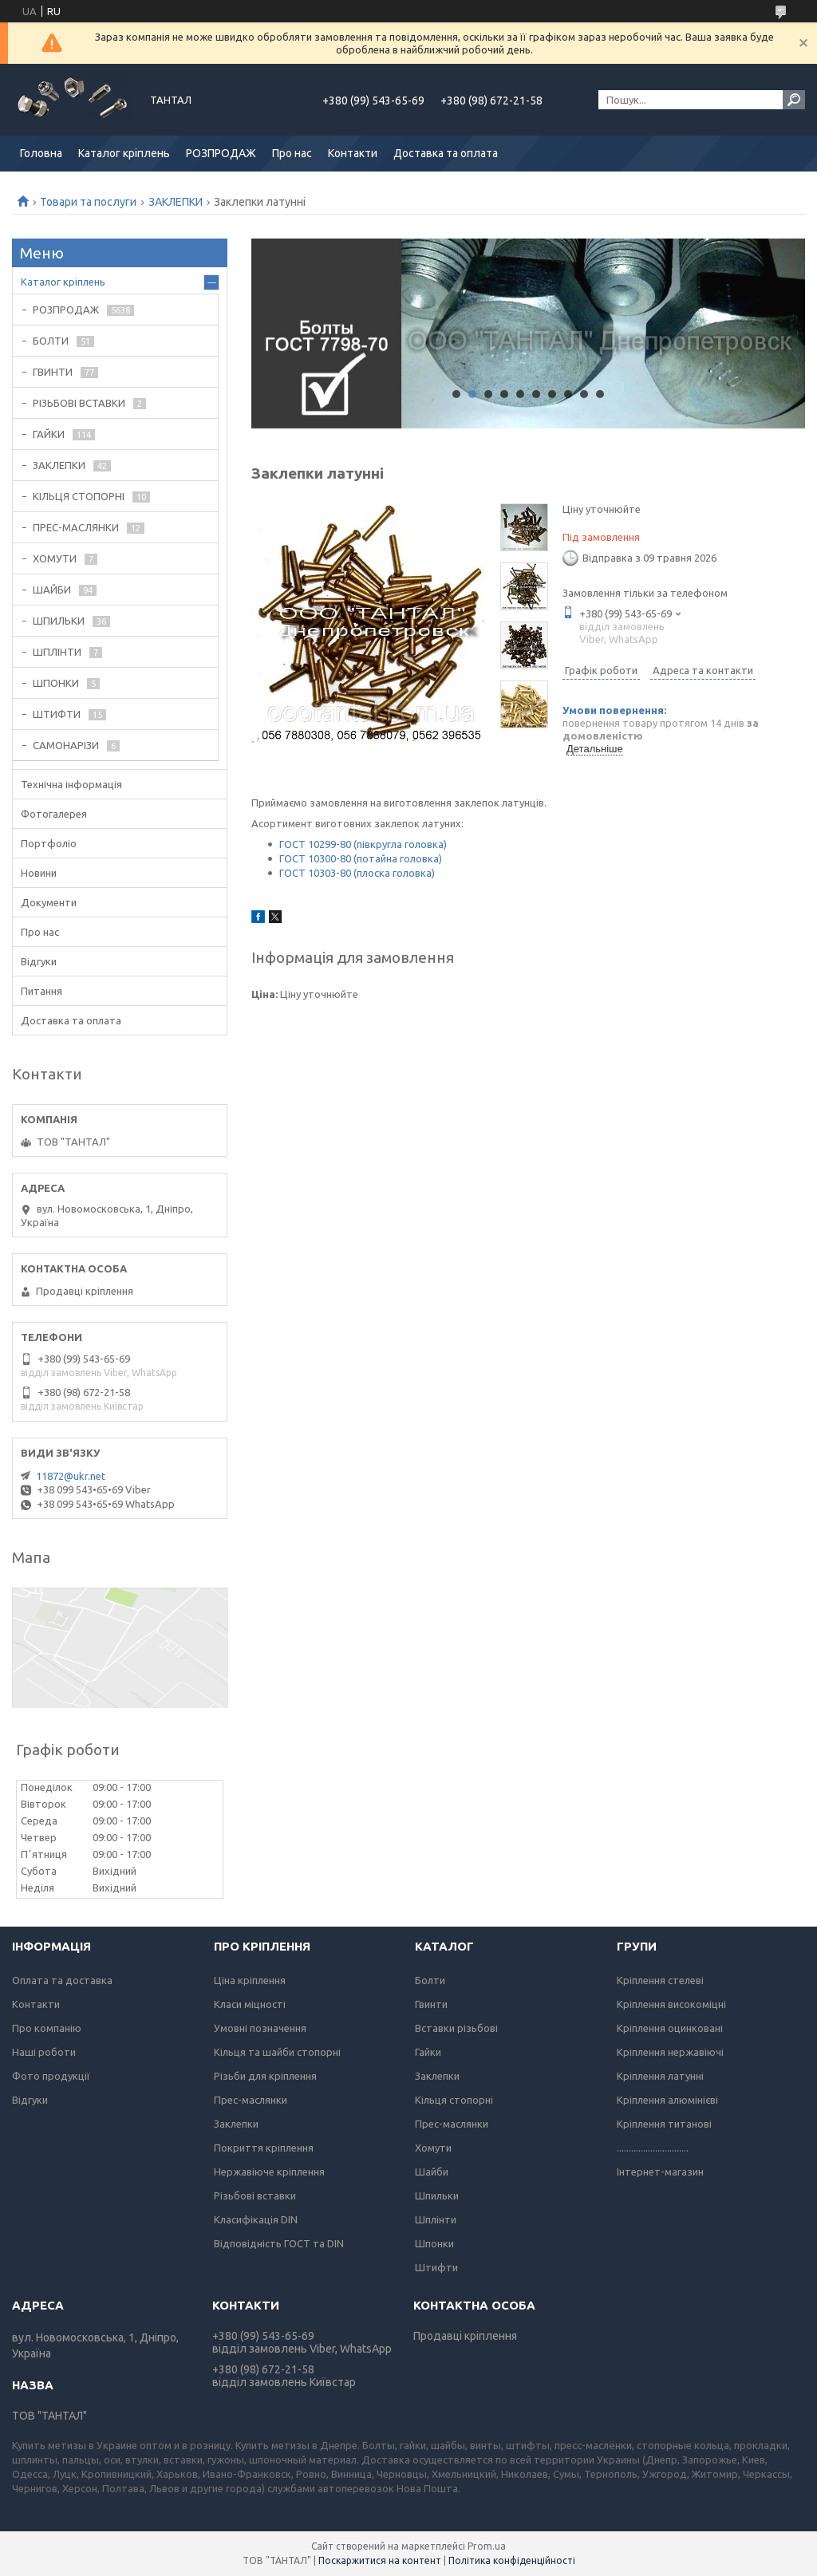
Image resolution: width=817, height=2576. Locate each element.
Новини (39, 872)
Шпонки (434, 2243)
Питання (41, 990)
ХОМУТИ (55, 558)
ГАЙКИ (49, 434)
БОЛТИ (51, 340)
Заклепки (236, 2123)
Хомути (433, 2147)
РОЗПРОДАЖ (221, 153)
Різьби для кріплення (265, 2075)
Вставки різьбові (456, 2028)
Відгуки (39, 961)
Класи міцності (250, 2004)
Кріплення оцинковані (670, 2028)
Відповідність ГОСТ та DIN (279, 2243)
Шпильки (437, 2195)
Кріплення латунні (660, 2075)
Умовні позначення (260, 2028)
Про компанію (46, 2028)
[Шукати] (794, 99)
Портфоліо (49, 843)
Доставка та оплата (445, 153)
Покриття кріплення (264, 2147)
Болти (430, 1980)
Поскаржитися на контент (379, 2560)
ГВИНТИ (53, 371)
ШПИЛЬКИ (59, 620)
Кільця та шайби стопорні (277, 2051)
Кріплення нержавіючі (670, 2051)
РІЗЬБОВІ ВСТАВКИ (79, 402)
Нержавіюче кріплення (269, 2171)
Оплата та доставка (62, 1980)
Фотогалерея (54, 813)
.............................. (653, 2147)
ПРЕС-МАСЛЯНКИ (76, 527)
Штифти (436, 2267)
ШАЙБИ (52, 589)
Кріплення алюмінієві (667, 2099)
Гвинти (431, 2004)
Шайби (431, 2171)
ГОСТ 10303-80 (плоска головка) (357, 872)
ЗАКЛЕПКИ (175, 201)
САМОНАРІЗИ (66, 745)
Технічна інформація (71, 784)
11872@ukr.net (70, 1475)
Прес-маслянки (250, 2099)
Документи (49, 902)
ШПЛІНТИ (57, 651)
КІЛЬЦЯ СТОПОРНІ (78, 496)
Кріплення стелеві (660, 1980)
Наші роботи (44, 2051)
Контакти (352, 153)
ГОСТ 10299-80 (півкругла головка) (363, 844)
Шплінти (435, 2219)
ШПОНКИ (56, 682)
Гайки (428, 2051)
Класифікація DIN (256, 2219)
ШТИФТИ (57, 714)
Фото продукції (51, 2075)
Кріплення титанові (664, 2123)
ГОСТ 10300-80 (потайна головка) (360, 858)
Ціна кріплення (250, 1980)
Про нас (292, 153)
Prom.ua (487, 2546)
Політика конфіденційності (511, 2560)
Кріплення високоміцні (671, 2004)
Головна (41, 153)
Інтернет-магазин (660, 2171)
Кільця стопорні (454, 2099)
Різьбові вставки (255, 2195)
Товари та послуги (88, 201)
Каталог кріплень (124, 153)
